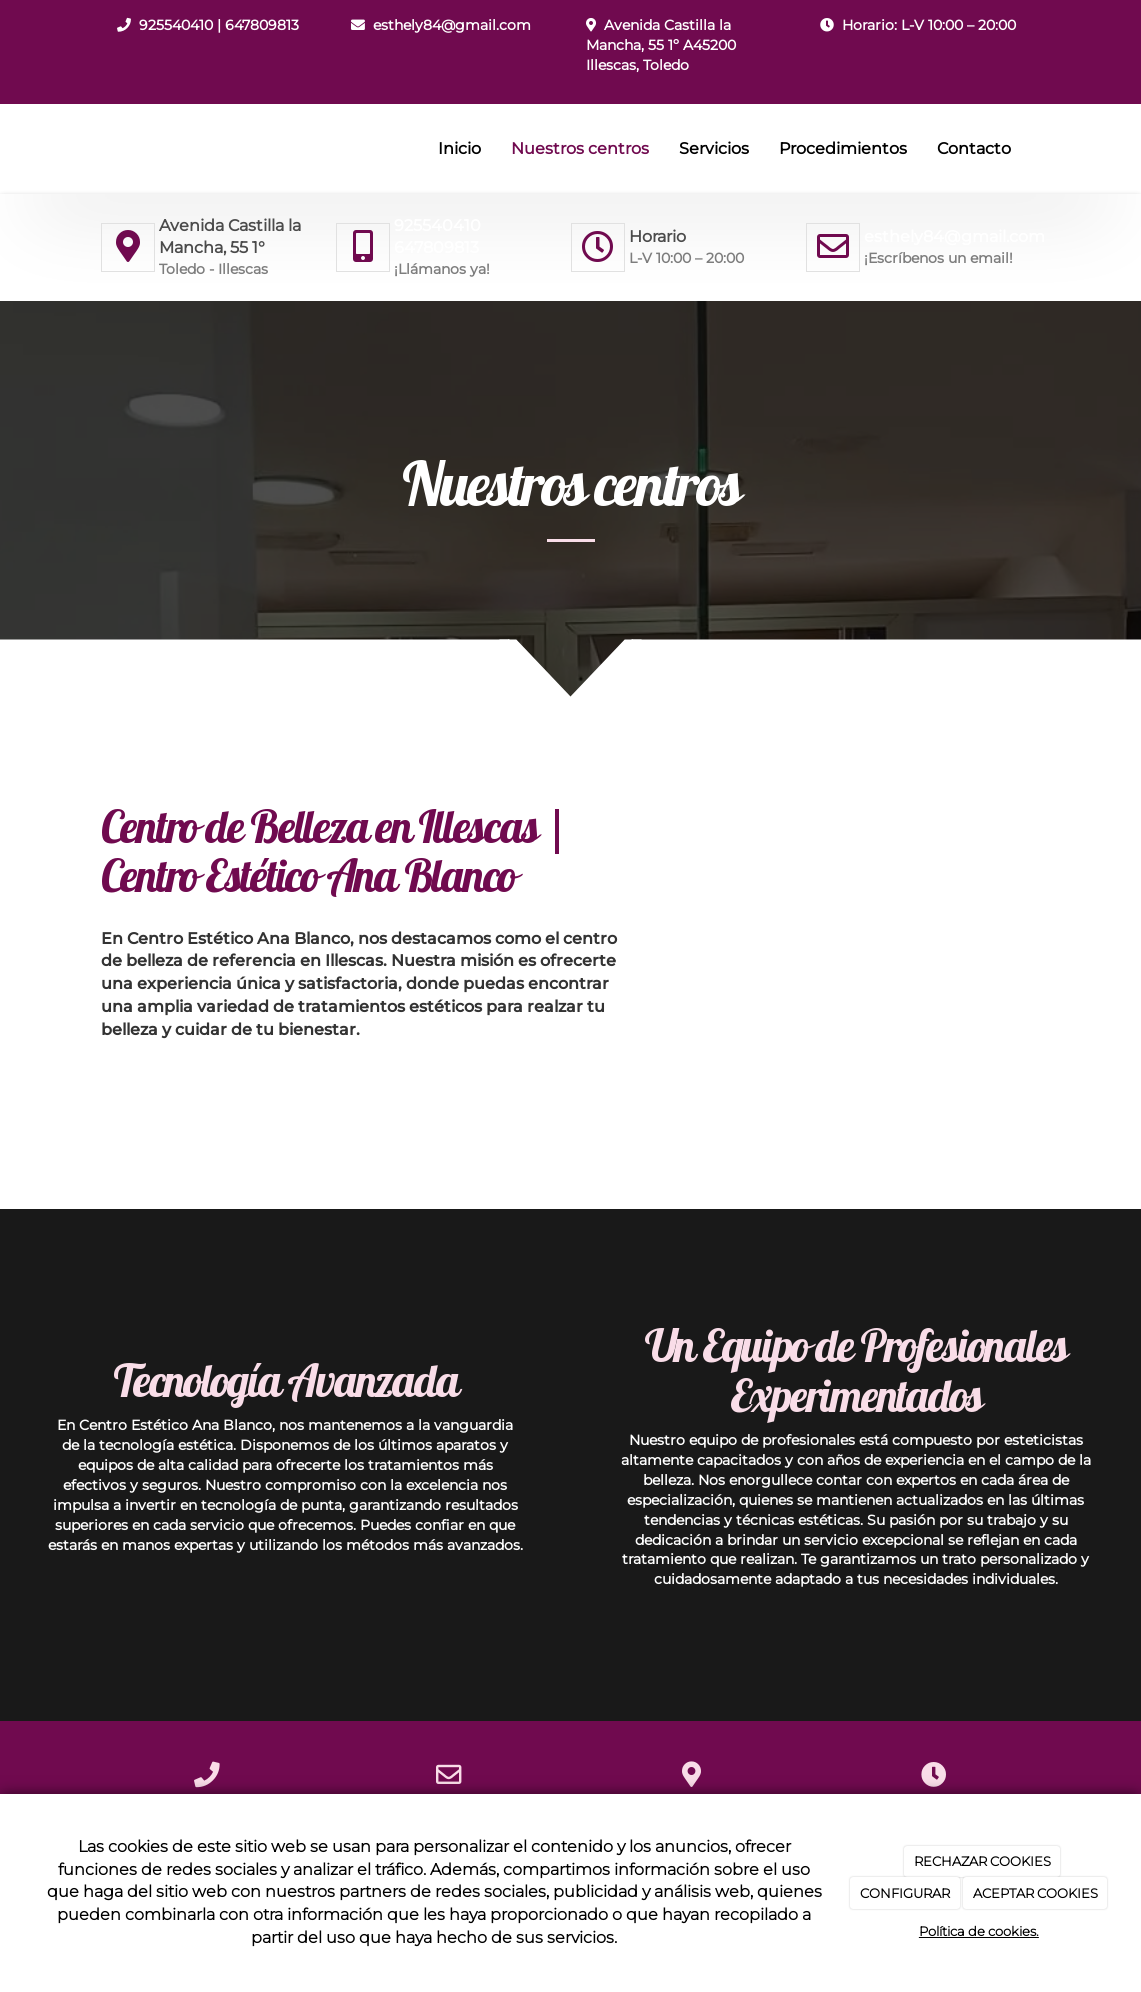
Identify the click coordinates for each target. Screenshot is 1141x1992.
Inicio (459, 148)
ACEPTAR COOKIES (1035, 1893)
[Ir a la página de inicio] (96, 149)
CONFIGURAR (905, 1893)
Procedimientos (843, 148)
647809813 (262, 25)
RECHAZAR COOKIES (982, 1861)
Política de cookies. (979, 1931)
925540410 (176, 25)
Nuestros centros (580, 148)
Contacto (974, 148)
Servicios (714, 148)
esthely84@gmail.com (452, 25)
